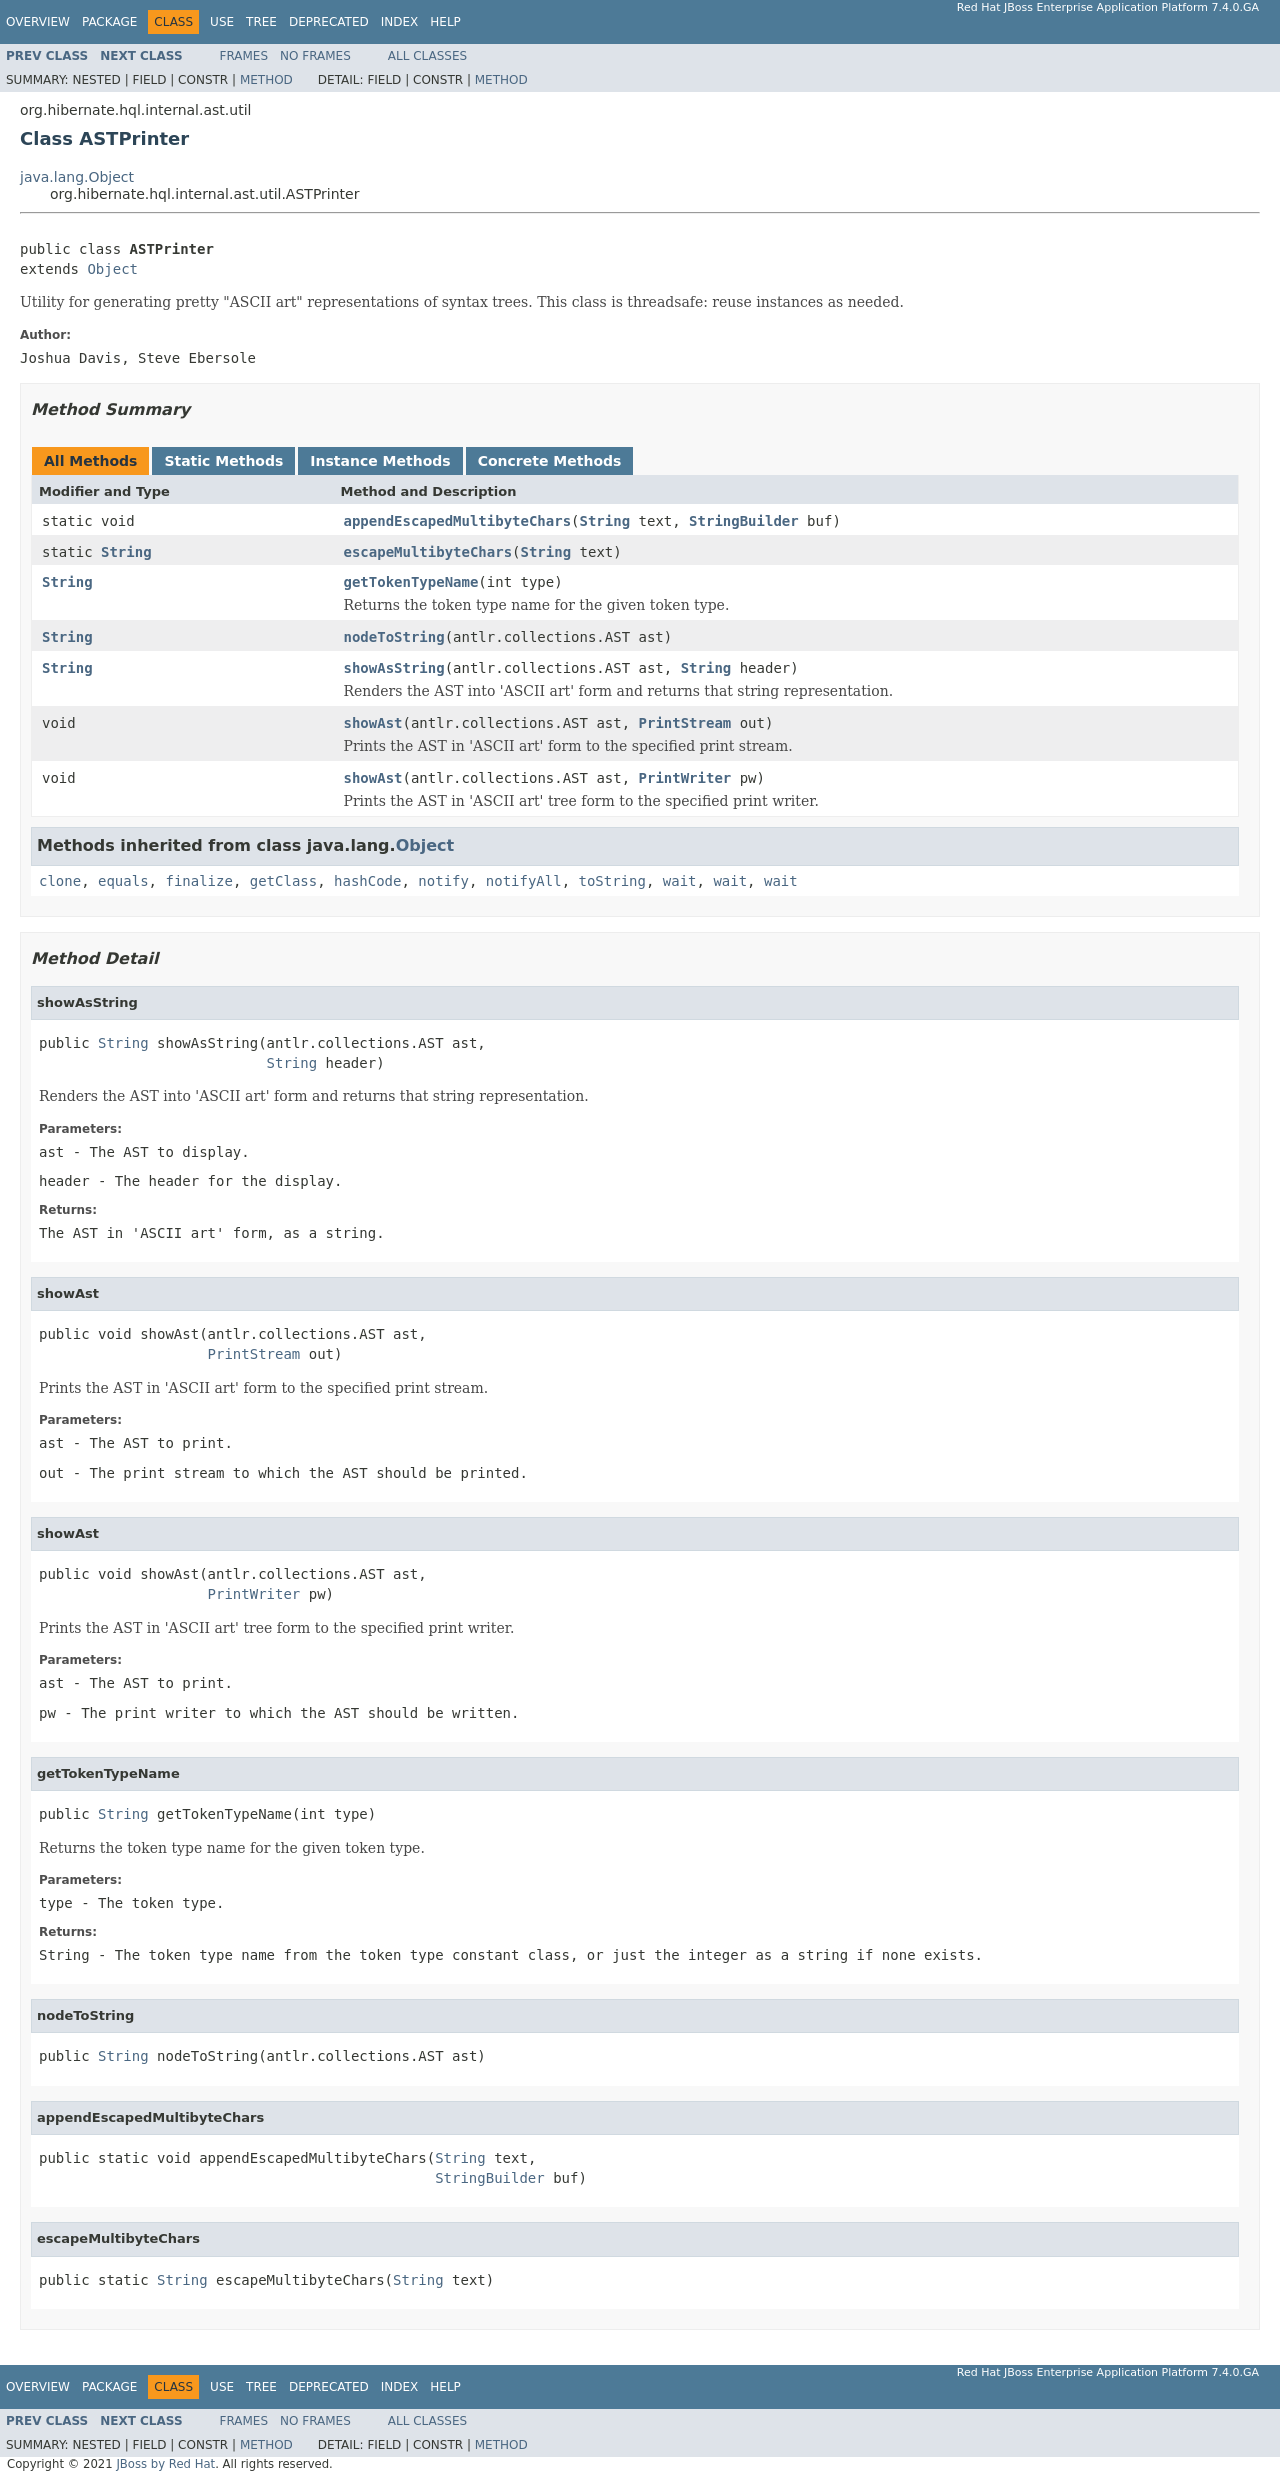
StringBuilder (744, 521)
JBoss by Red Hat (165, 2464)
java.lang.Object (77, 177)
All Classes (427, 56)
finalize (198, 881)
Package (109, 22)
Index (400, 22)
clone (60, 881)
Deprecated (329, 22)
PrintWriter (685, 778)
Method (266, 80)
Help (445, 22)
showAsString (394, 668)
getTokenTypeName (411, 582)
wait (680, 881)
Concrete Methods (550, 461)
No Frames (315, 56)
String (605, 521)
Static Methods (223, 461)
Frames (244, 56)
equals (123, 881)
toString (612, 881)
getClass (283, 881)
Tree (261, 22)
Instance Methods (380, 461)
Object (112, 269)
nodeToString (394, 637)
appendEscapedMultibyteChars (458, 521)
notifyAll (524, 881)
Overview (38, 22)
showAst (373, 723)
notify (443, 881)
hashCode (367, 881)
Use (222, 22)
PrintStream (685, 723)
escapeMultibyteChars (428, 552)
